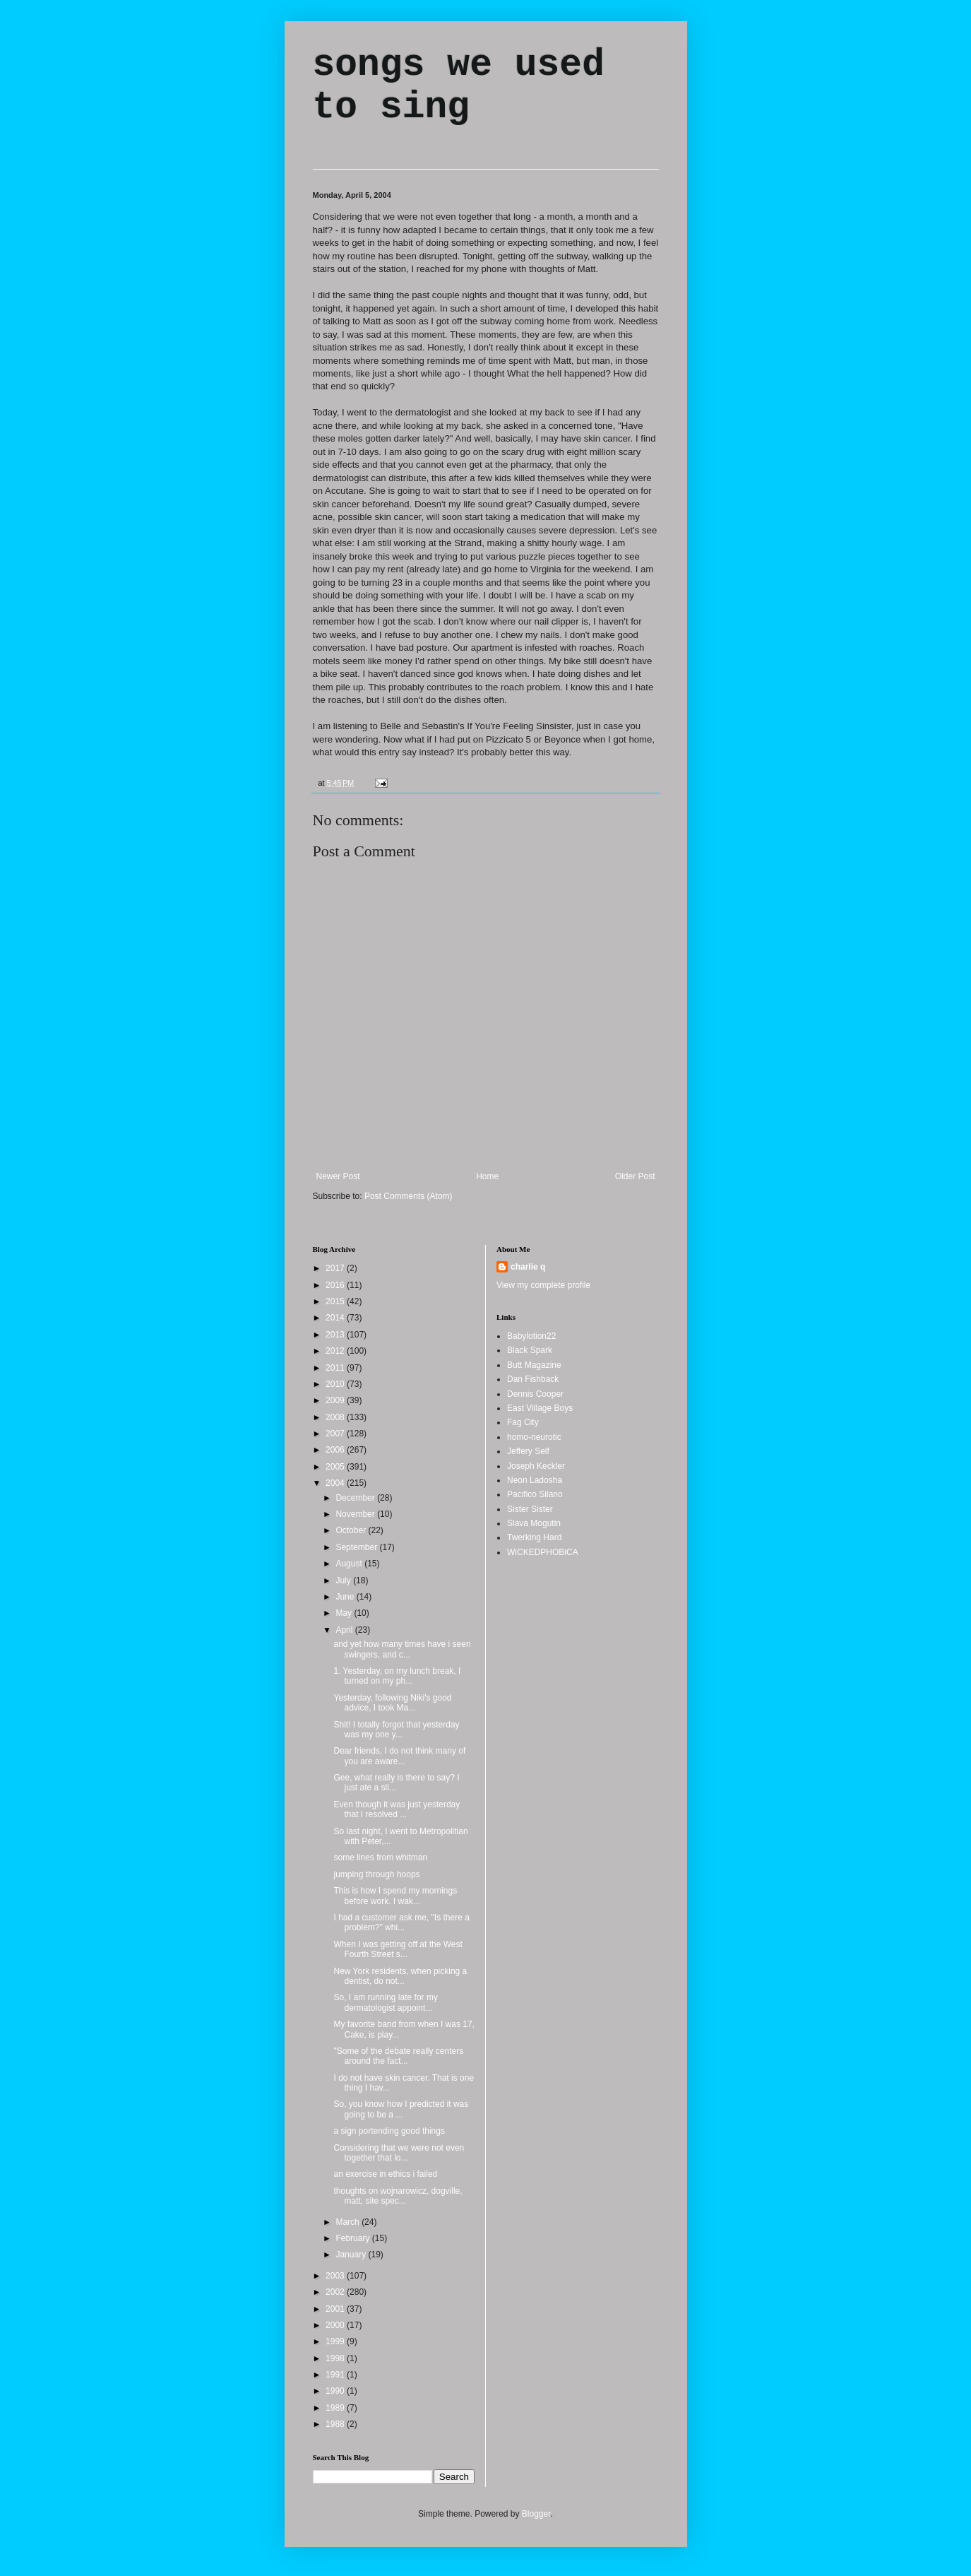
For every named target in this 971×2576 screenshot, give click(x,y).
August (349, 1563)
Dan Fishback (533, 1379)
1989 (336, 2408)
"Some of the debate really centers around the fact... (398, 2056)
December (356, 1498)
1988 (336, 2424)
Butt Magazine (534, 1365)
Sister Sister (530, 1509)
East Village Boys (540, 1408)
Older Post (635, 1176)
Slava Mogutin (534, 1523)
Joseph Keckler (536, 1466)
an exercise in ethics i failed (385, 2174)
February (353, 2238)
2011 (336, 1368)
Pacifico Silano (535, 1494)
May (344, 1613)
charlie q (528, 1267)
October (351, 1530)
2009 (336, 1400)
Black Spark (529, 1350)
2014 (336, 1318)
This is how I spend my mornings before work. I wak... (395, 1896)
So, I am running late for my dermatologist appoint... (385, 2002)
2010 (336, 1384)
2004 (336, 1483)
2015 (336, 1301)
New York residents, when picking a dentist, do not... (400, 1976)
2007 (336, 1433)
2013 (336, 1335)
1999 (336, 2341)
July (344, 1580)
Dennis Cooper (535, 1394)
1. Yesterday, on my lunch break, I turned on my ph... (396, 1676)
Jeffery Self (528, 1451)
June (345, 1597)
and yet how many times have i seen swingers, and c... (401, 1649)
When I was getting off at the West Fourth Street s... (397, 1949)
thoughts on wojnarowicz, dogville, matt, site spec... (397, 2196)
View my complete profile (543, 1285)
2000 (336, 2325)
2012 (336, 1351)
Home (487, 1176)
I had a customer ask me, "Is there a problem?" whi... (401, 1922)
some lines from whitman (380, 1857)
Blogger (536, 2514)
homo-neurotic (534, 1437)
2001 (336, 2309)
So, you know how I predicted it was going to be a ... (400, 2109)
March (348, 2222)
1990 (336, 2391)
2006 (336, 1450)
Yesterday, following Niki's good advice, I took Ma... (392, 1703)
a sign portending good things (388, 2131)
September (357, 1547)
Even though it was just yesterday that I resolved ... (396, 1809)
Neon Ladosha (534, 1480)
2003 (336, 2276)
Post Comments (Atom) (408, 1196)
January (351, 2254)
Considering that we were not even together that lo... (398, 2153)
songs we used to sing (458, 86)
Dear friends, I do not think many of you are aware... (399, 1756)
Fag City (523, 1422)
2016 (336, 1285)
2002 (336, 2292)
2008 (336, 1417)
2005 (336, 1467)
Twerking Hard (534, 1537)
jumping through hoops (376, 1874)
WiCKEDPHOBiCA (542, 1552)
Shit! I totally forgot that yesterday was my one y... (396, 1729)
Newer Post (338, 1176)
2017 (336, 1268)
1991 (336, 2375)
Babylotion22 (531, 1336)
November (356, 1514)
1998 (336, 2358)
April (345, 1630)
